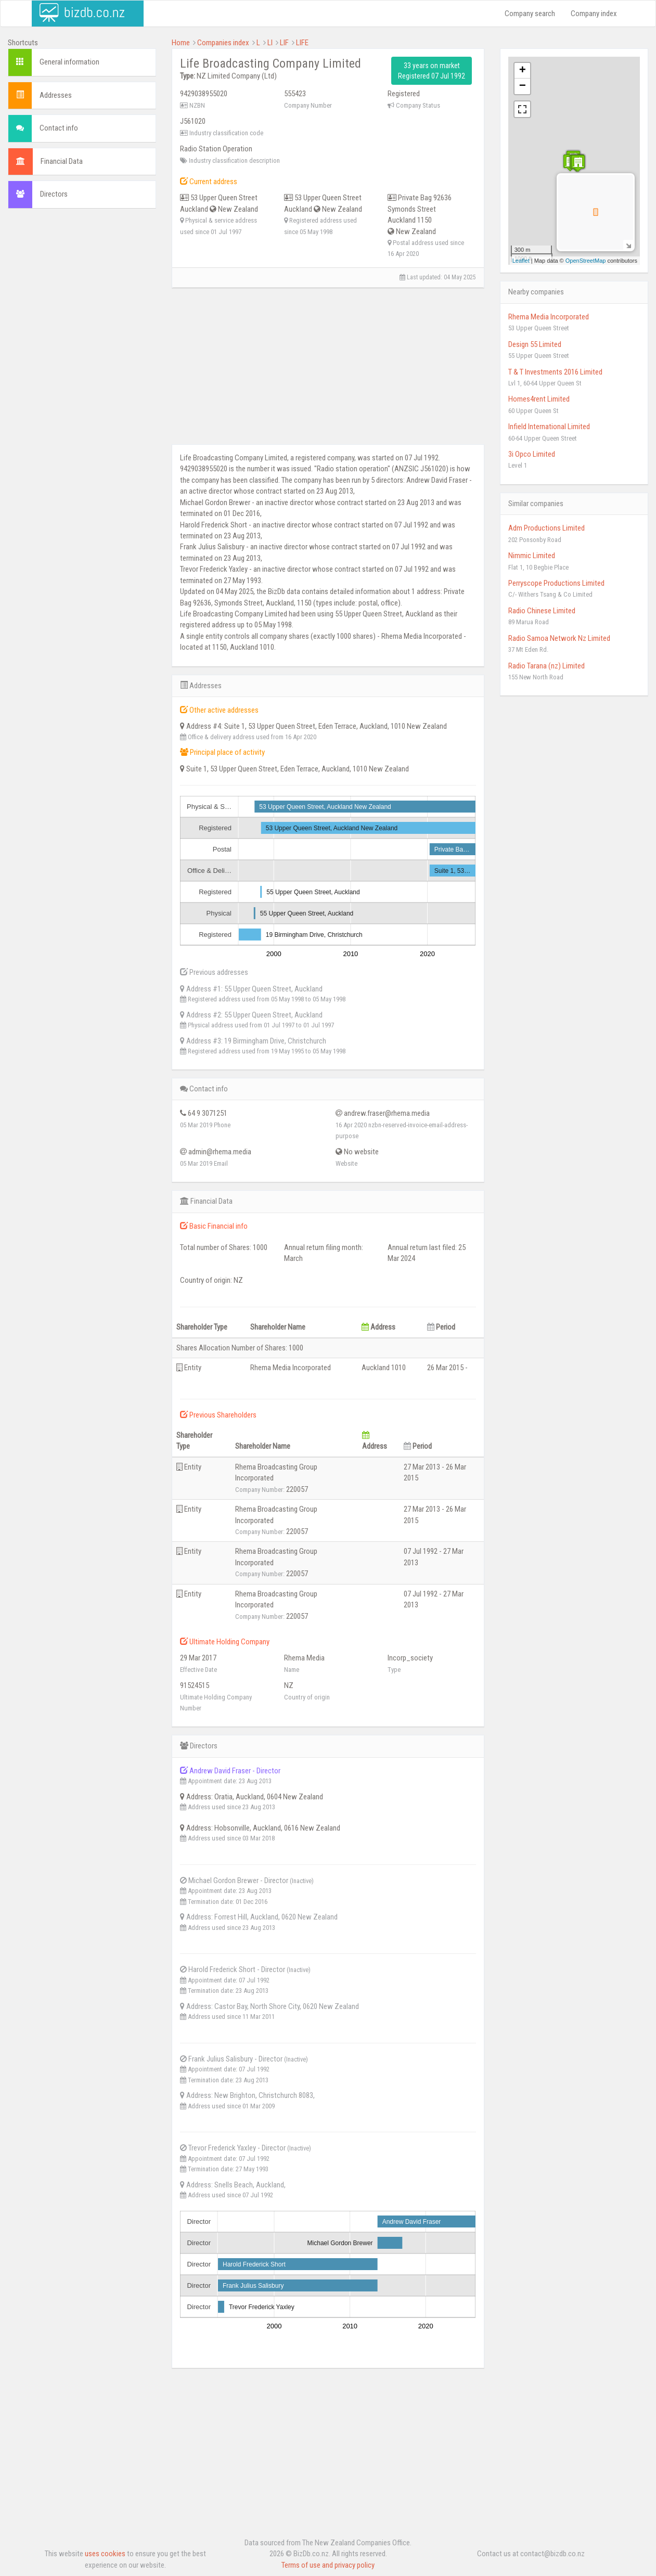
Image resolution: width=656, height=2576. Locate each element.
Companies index (223, 42)
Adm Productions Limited (546, 528)
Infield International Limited (549, 426)
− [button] (522, 86)
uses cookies (105, 2553)
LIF (284, 42)
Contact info (59, 128)
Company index (594, 13)
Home (181, 42)
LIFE (302, 42)
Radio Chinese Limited (541, 610)
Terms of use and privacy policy (328, 2565)
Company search (530, 13)
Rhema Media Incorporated (548, 316)
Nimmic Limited (531, 555)
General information (69, 62)
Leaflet (521, 260)
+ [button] (522, 71)
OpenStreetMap (585, 260)
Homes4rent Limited (539, 399)
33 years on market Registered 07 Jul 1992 (431, 70)
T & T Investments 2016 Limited (555, 372)
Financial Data (62, 161)
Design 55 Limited (534, 344)
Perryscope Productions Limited (556, 583)
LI (270, 42)
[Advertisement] (82, 375)
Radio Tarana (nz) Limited (546, 666)
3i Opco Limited (531, 454)
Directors (54, 194)
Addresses (56, 95)
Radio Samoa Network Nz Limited (559, 638)
